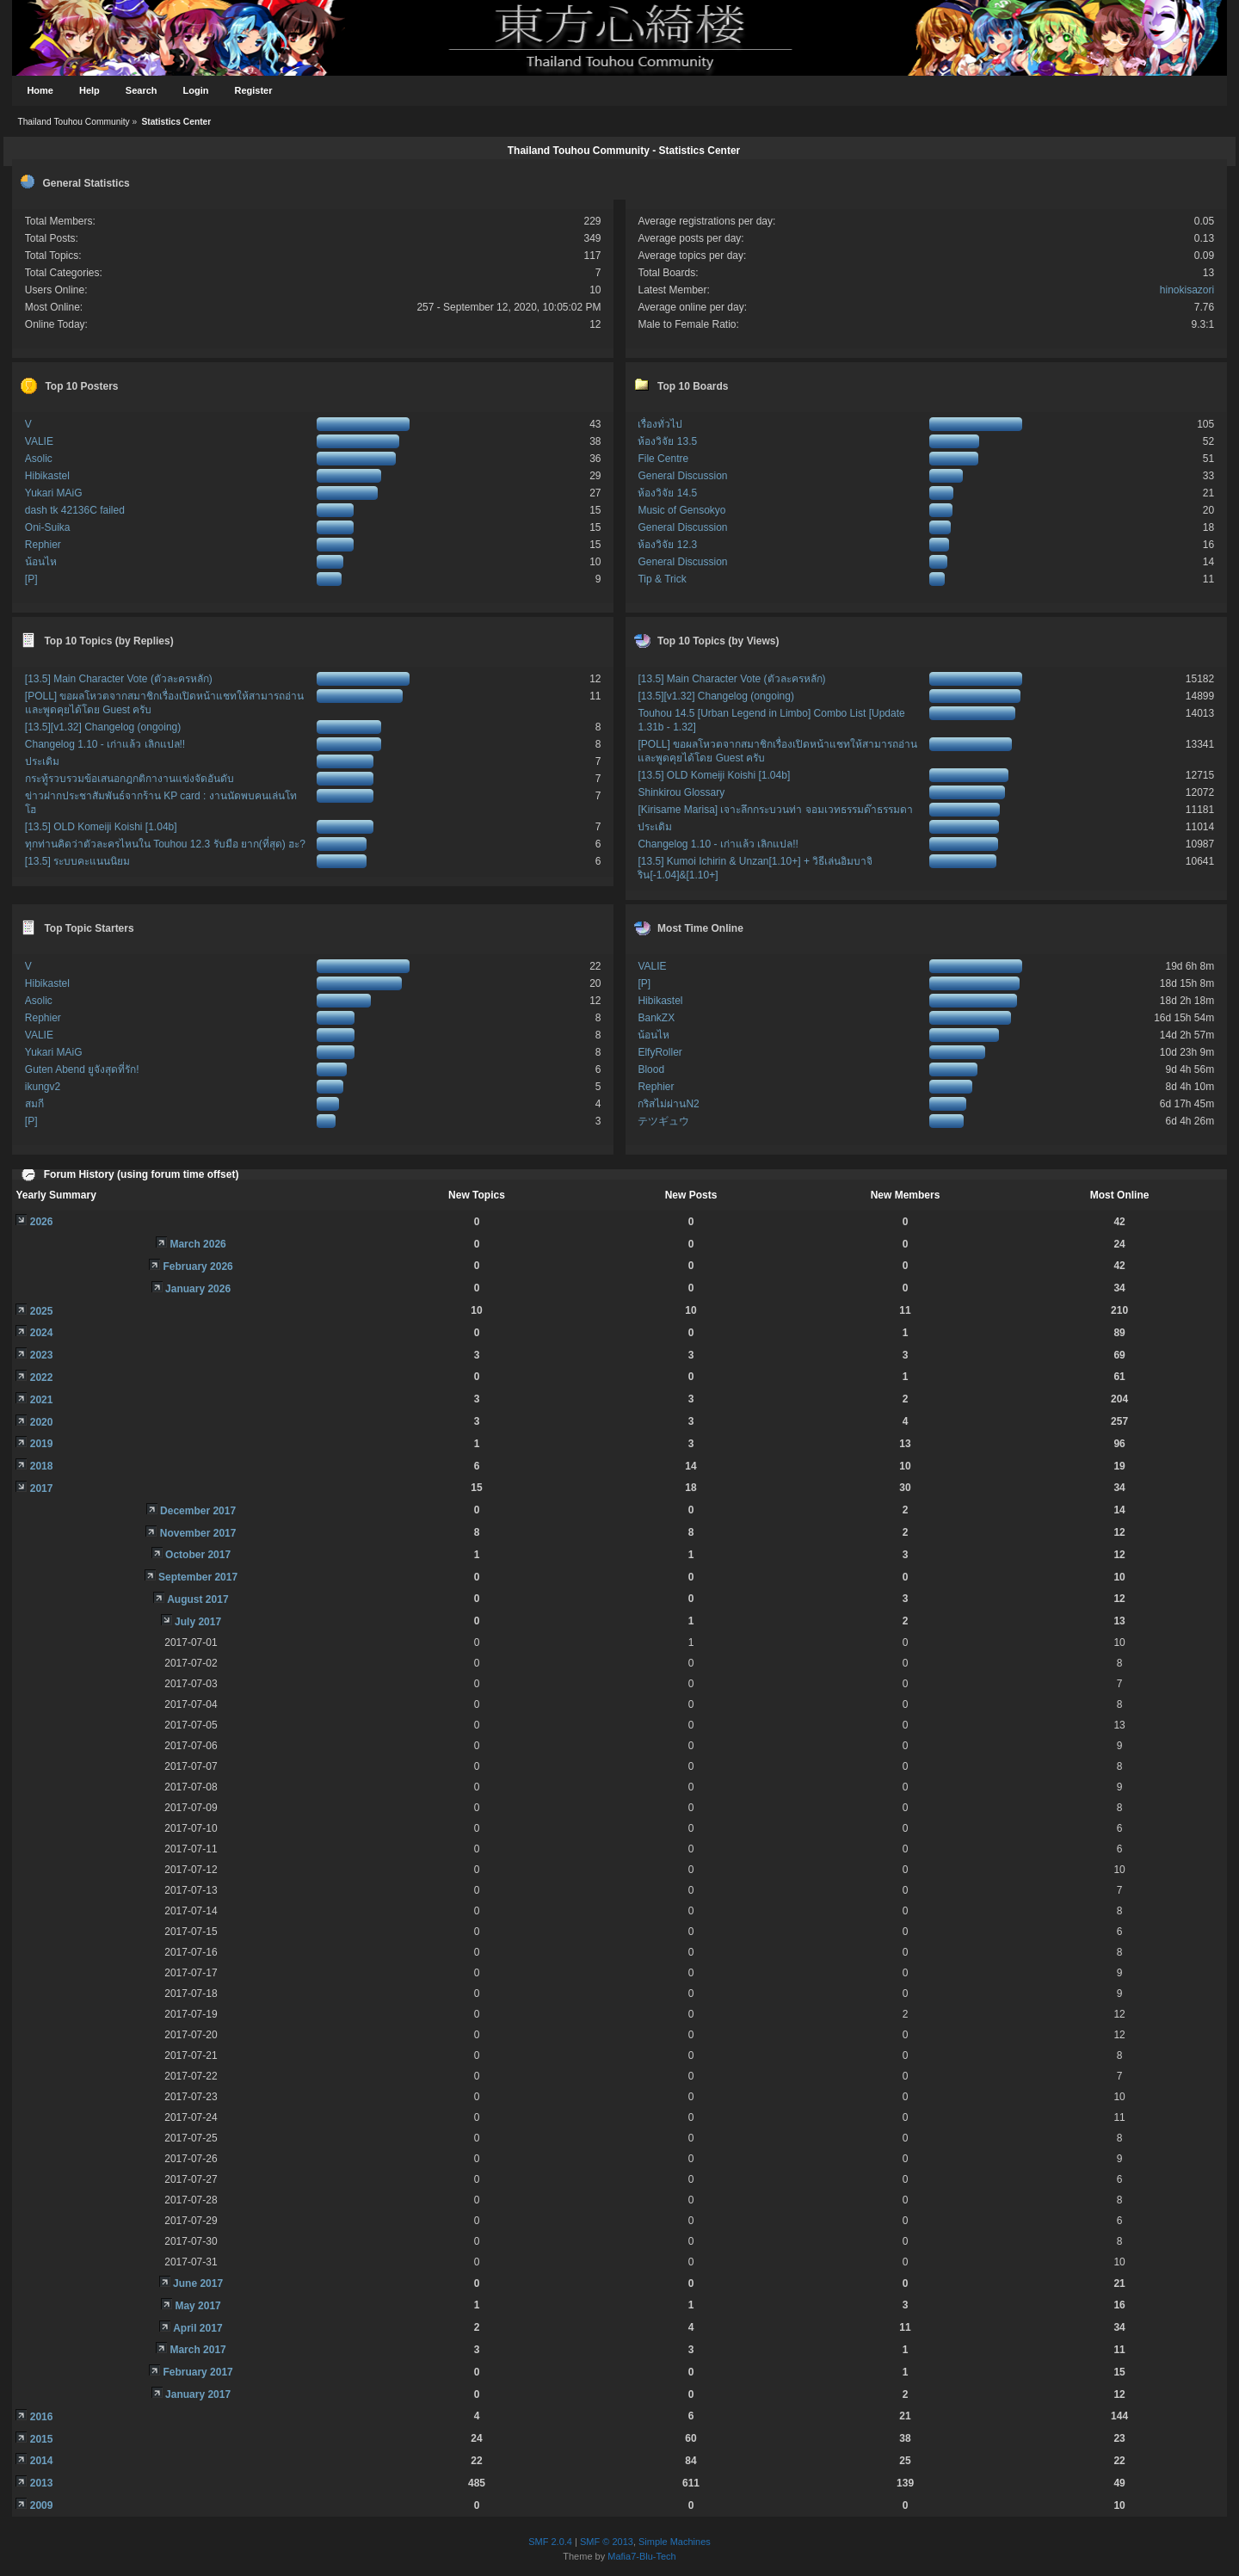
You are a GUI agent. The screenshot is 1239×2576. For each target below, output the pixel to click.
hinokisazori (1187, 290)
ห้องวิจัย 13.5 (667, 441)
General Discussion (682, 476)
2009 (41, 2505)
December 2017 (198, 1511)
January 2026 (198, 1289)
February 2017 (197, 2372)
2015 (41, 2439)
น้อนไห (41, 562)
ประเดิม (42, 761)
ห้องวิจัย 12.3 (667, 545)
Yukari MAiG (54, 493)
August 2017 (197, 1599)
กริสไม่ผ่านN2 (668, 1104)
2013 (41, 2483)
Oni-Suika (48, 527)
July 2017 (198, 1622)
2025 (41, 1311)
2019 (41, 1444)
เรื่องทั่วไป (660, 424)
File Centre (663, 459)
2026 (41, 1222)
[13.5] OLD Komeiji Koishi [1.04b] (101, 827)
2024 (41, 1333)
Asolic (38, 459)
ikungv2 (42, 1087)
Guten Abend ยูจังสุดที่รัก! (82, 1069)
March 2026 (197, 1244)
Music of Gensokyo (681, 510)
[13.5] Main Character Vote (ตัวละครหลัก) (119, 679)
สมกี (34, 1104)
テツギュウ (663, 1121)
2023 (41, 1355)
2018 (41, 1466)
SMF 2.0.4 (550, 2541)
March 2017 (197, 2350)
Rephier (43, 545)
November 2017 (198, 1533)
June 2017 (198, 2283)
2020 (41, 1422)
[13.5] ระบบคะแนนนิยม (77, 861)
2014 (41, 2461)
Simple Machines (674, 2541)
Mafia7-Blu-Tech (641, 2556)
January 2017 (198, 2394)
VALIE (39, 441)
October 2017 (198, 1555)
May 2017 (197, 2306)
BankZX (656, 1018)
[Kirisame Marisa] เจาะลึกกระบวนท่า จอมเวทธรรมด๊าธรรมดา (775, 810)
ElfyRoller (659, 1052)
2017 (41, 1488)
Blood (651, 1069)
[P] (31, 579)
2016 (41, 2417)
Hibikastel (47, 476)
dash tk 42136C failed (75, 510)
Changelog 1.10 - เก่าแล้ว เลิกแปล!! (105, 744)
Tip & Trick (662, 579)
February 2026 (197, 1266)
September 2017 (197, 1577)
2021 (41, 1400)
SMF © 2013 (606, 2541)
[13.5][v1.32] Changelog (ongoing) (103, 727)
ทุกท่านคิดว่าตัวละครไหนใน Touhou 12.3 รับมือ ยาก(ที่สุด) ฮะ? (165, 844)
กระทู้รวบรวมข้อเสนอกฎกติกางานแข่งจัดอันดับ (129, 779)
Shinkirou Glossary (681, 792)
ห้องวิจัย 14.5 (667, 493)
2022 (41, 1377)
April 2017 (197, 2328)
